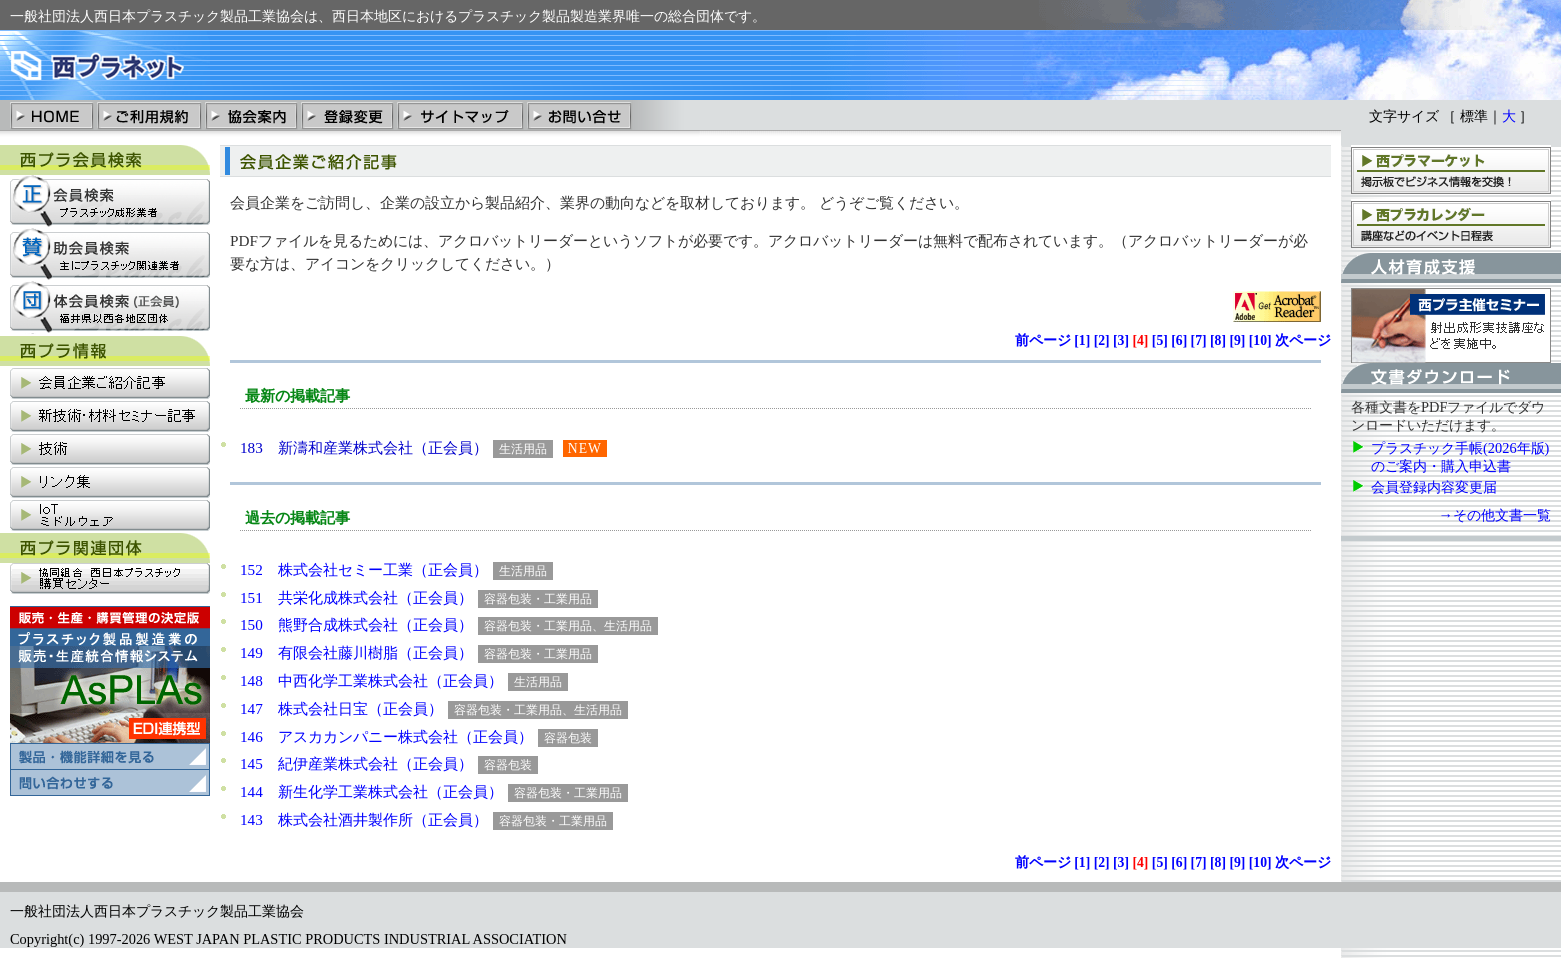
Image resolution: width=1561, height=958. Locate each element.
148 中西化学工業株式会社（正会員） (371, 680)
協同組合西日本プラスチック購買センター (110, 579)
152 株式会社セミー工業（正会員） (364, 569)
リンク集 (110, 483)
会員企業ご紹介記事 (110, 384)
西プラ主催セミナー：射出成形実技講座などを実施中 (1451, 325)
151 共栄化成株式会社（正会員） (356, 597)
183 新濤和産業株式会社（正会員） (364, 447)
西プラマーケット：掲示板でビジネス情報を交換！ (1451, 169)
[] (1082, 340)
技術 (110, 450)
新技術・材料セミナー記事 (110, 417)
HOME (52, 115)
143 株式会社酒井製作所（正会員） (364, 819)
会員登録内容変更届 (1434, 487)
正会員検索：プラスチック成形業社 (110, 201)
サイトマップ (460, 115)
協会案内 (251, 115)
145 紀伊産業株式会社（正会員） (356, 763)
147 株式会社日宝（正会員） (341, 708)
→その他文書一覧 (1495, 515)
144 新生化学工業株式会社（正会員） (371, 791)
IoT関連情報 (110, 516)
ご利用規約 (149, 115)
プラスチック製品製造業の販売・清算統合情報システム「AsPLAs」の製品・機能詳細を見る (110, 688)
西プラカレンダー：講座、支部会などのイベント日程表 (1451, 223)
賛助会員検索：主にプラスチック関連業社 (110, 254)
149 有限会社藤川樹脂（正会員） (356, 652)
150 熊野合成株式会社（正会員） (356, 624)
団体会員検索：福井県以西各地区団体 (110, 307)
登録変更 (347, 115)
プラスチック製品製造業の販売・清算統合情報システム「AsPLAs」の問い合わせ (110, 783)
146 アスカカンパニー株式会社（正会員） (386, 736)
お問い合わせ (579, 115)
